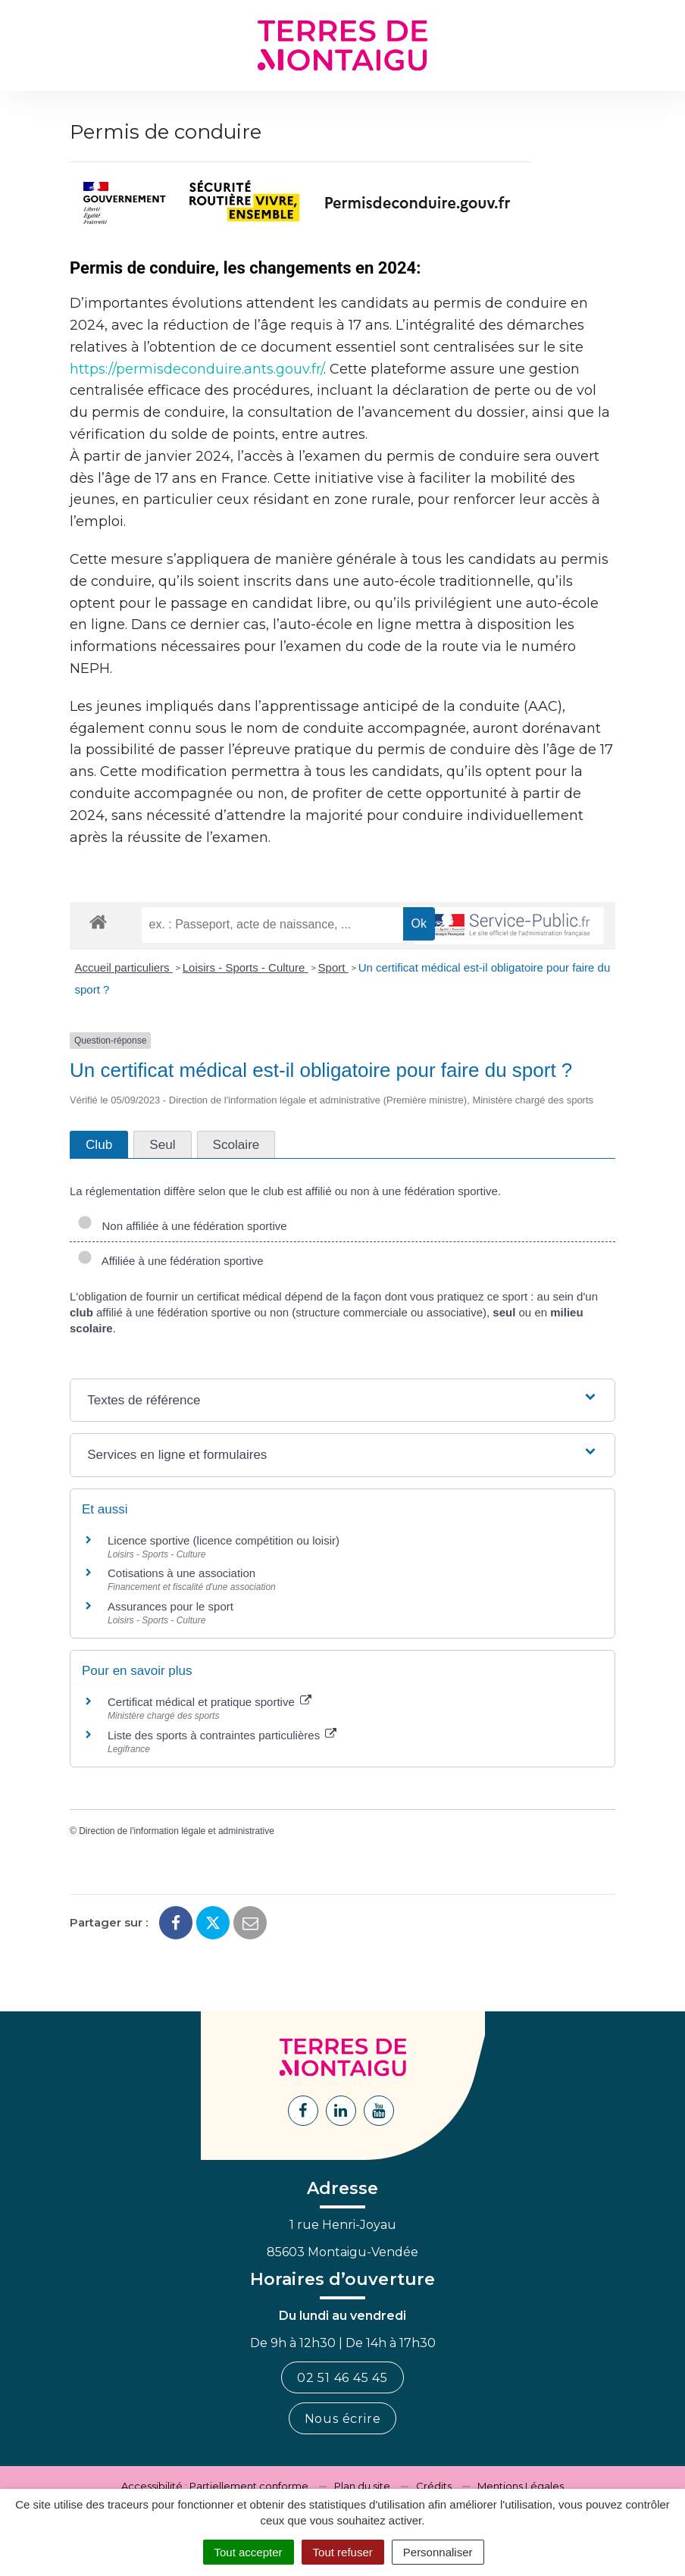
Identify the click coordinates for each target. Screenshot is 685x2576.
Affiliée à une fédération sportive (170, 1260)
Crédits (434, 2486)
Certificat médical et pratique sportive (209, 1701)
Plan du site (362, 2486)
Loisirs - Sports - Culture (245, 967)
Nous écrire (343, 2419)
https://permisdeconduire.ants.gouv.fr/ (197, 369)
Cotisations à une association (181, 1573)
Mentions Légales (520, 2486)
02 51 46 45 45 (342, 2378)
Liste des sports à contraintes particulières (222, 1735)
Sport (333, 967)
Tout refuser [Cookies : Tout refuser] (343, 2552)
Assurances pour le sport (170, 1606)
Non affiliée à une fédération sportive (182, 1225)
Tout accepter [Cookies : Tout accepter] (248, 2552)
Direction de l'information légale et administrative (176, 1831)
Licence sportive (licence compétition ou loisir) (223, 1540)
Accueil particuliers (124, 967)
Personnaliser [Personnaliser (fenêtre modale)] (438, 2552)
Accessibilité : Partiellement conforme (214, 2486)
